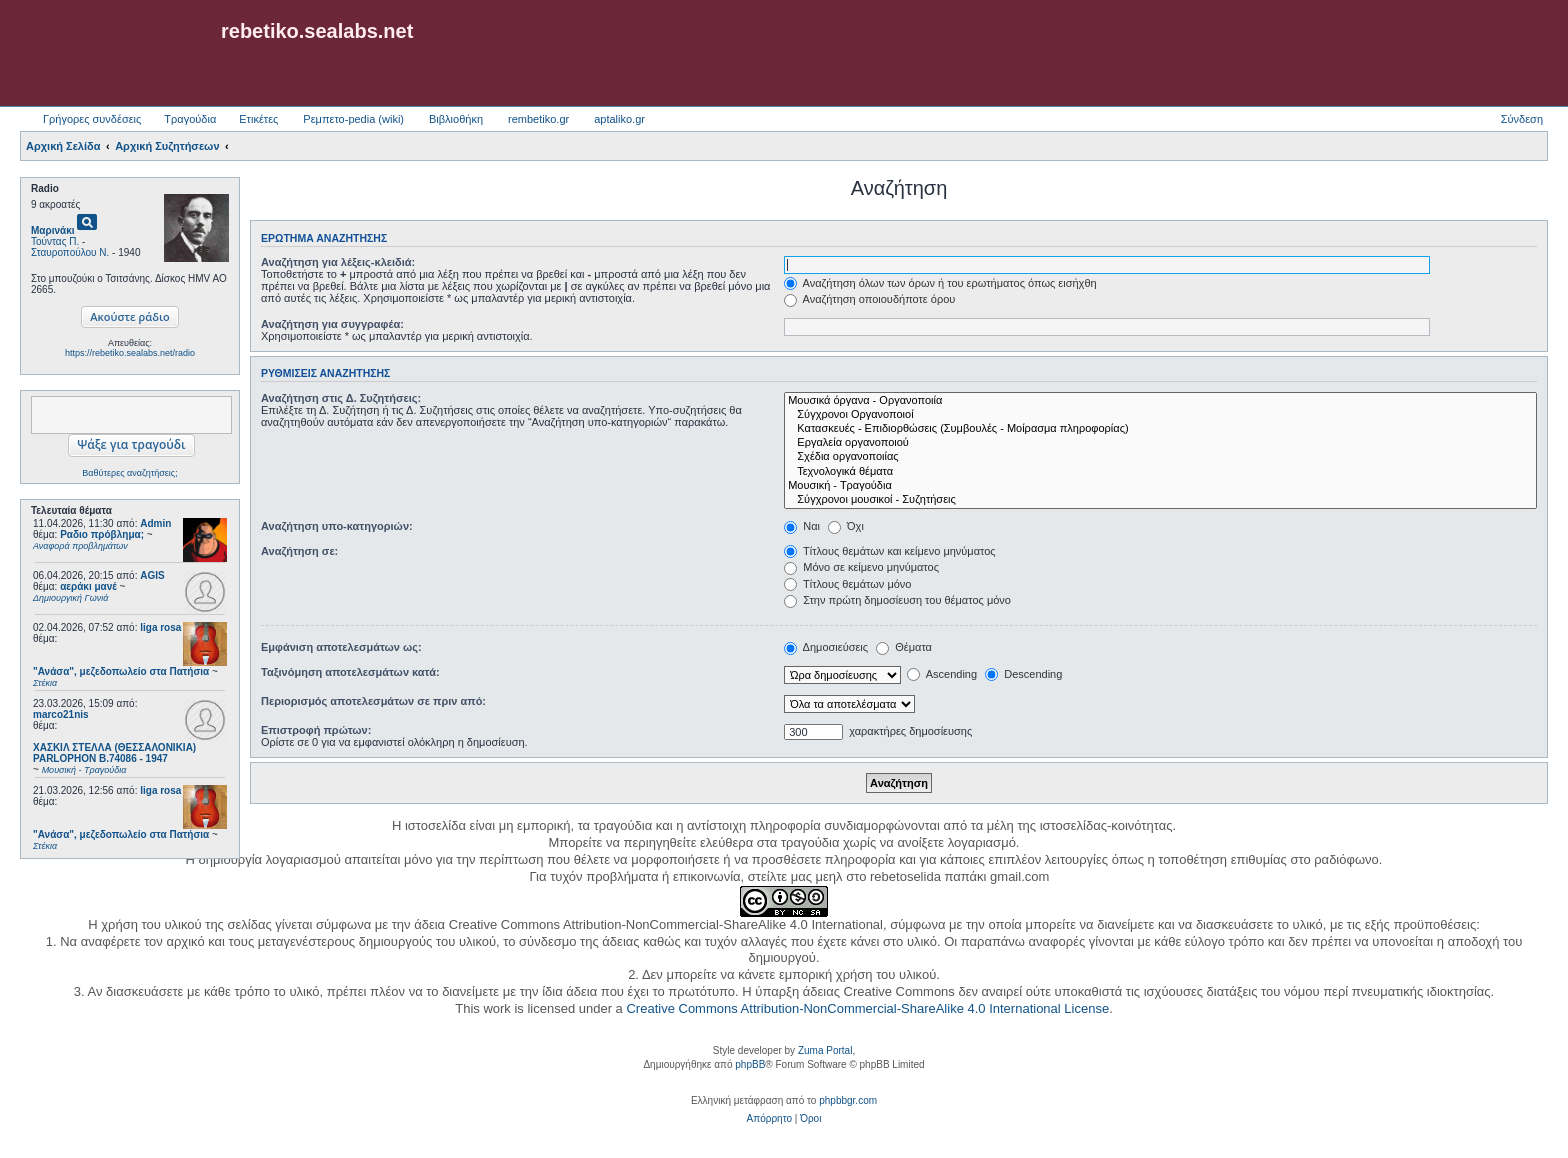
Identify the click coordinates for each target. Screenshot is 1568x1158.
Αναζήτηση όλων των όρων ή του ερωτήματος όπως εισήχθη (940, 283)
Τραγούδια (190, 119)
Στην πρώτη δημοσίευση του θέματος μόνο (897, 600)
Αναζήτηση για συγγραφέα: (332, 324)
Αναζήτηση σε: (299, 551)
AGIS (152, 575)
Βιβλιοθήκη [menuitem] (456, 119)
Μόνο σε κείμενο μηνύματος (861, 567)
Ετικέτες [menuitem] (258, 119)
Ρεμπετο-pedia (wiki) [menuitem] (353, 119)
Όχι (846, 526)
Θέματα (904, 647)
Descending (1023, 674)
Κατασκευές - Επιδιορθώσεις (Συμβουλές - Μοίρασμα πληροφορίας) (1160, 429)
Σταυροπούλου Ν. (70, 252)
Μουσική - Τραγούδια (1160, 486)
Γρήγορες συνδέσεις (92, 119)
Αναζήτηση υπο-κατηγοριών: (337, 526)
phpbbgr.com (848, 1100)
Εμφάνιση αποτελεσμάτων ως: (341, 647)
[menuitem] (769, 1119)
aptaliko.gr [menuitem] (619, 119)
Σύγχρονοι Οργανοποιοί (1160, 415)
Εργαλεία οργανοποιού (1160, 443)
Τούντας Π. (55, 241)
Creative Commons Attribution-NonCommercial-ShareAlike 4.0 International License (867, 1008)
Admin (155, 523)
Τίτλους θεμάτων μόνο (847, 584)
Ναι (802, 526)
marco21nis (61, 714)
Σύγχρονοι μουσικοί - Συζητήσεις (1160, 500)
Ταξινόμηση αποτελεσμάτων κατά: (350, 672)
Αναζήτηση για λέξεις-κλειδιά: (338, 262)
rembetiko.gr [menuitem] (538, 119)
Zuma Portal (825, 1050)
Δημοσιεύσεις (826, 647)
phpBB (750, 1064)
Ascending (942, 674)
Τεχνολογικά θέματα (1160, 472)
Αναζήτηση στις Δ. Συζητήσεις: (341, 398)
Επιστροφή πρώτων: (316, 730)
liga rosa (160, 627)
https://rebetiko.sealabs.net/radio (130, 353)
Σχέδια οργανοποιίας (1160, 457)
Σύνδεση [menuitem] (1522, 119)
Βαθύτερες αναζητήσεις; (129, 473)
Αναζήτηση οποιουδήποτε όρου (869, 299)
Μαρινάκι (53, 230)
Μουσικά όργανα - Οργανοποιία (1160, 401)
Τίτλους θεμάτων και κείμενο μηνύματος (890, 551)
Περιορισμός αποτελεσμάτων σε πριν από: (373, 701)
